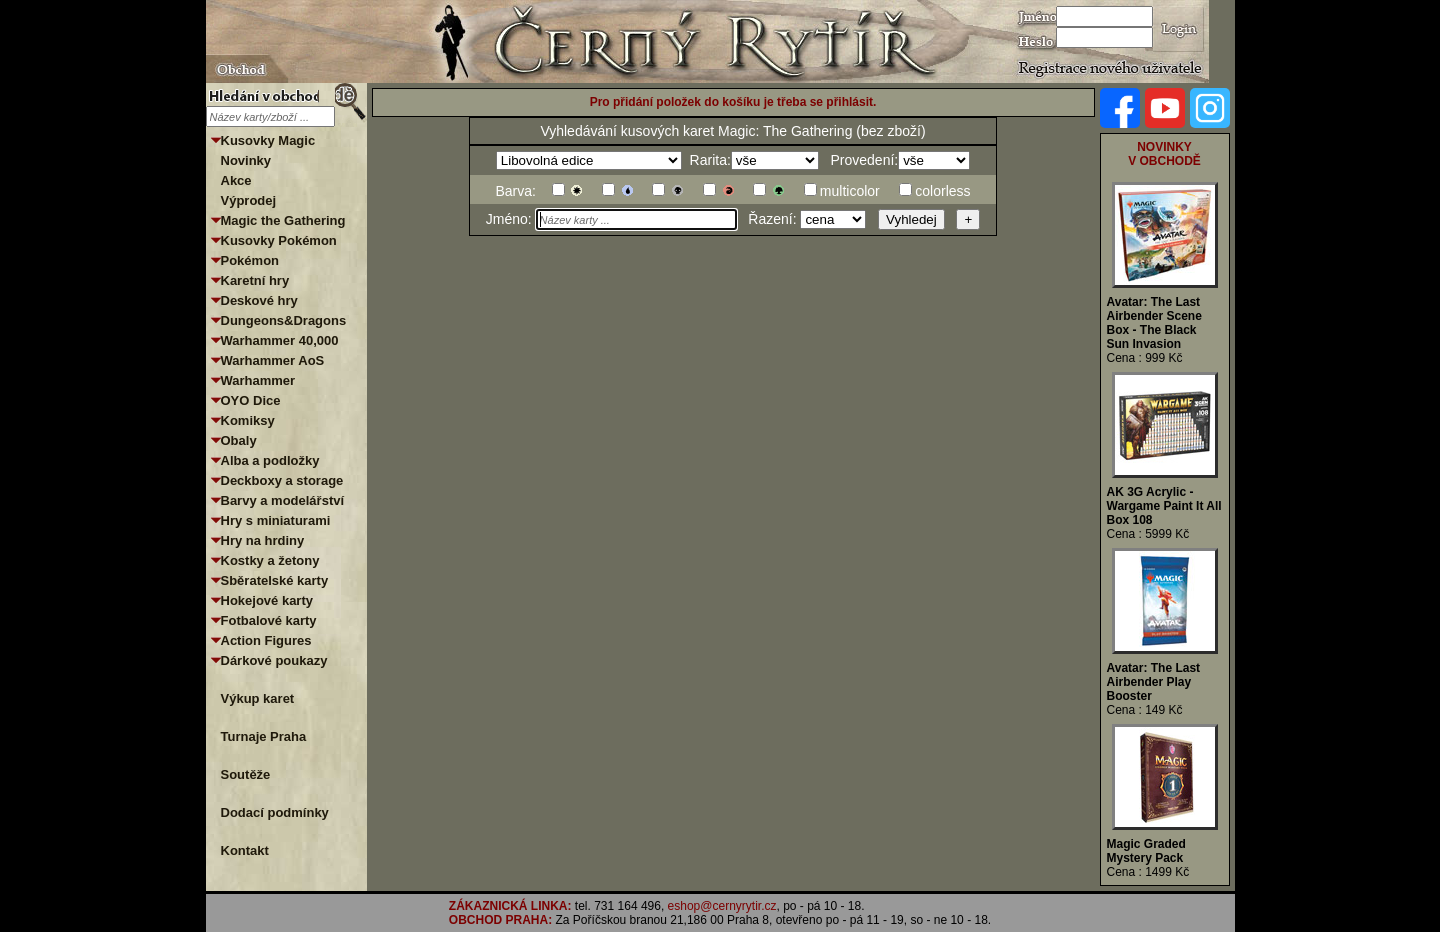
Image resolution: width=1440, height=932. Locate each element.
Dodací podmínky (275, 812)
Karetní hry (255, 280)
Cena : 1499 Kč (1148, 872)
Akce (236, 180)
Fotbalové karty (269, 620)
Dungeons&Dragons (284, 320)
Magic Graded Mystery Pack (1146, 851)
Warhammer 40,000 (280, 340)
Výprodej (249, 200)
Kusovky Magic (268, 140)
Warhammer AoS (273, 360)
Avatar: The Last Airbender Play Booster (1154, 682)
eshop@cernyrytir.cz (722, 906)
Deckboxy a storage (282, 480)
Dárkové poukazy (274, 660)
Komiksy (248, 420)
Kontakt (245, 850)
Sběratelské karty (275, 580)
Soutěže (246, 774)
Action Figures (266, 640)
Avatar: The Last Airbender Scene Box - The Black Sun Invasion (1154, 323)
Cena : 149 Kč (1145, 710)
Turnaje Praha (264, 736)
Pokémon (250, 260)
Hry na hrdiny (263, 540)
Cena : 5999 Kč (1148, 534)
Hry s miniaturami (276, 520)
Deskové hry (259, 300)
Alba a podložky (270, 460)
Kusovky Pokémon (279, 240)
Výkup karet (258, 698)
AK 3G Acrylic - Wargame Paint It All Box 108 (1164, 506)
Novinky (246, 160)
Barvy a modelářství (283, 500)
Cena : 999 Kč (1145, 358)
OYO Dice (251, 400)
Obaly (239, 440)
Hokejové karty (267, 600)
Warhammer (258, 380)
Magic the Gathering (283, 220)
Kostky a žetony (270, 560)
